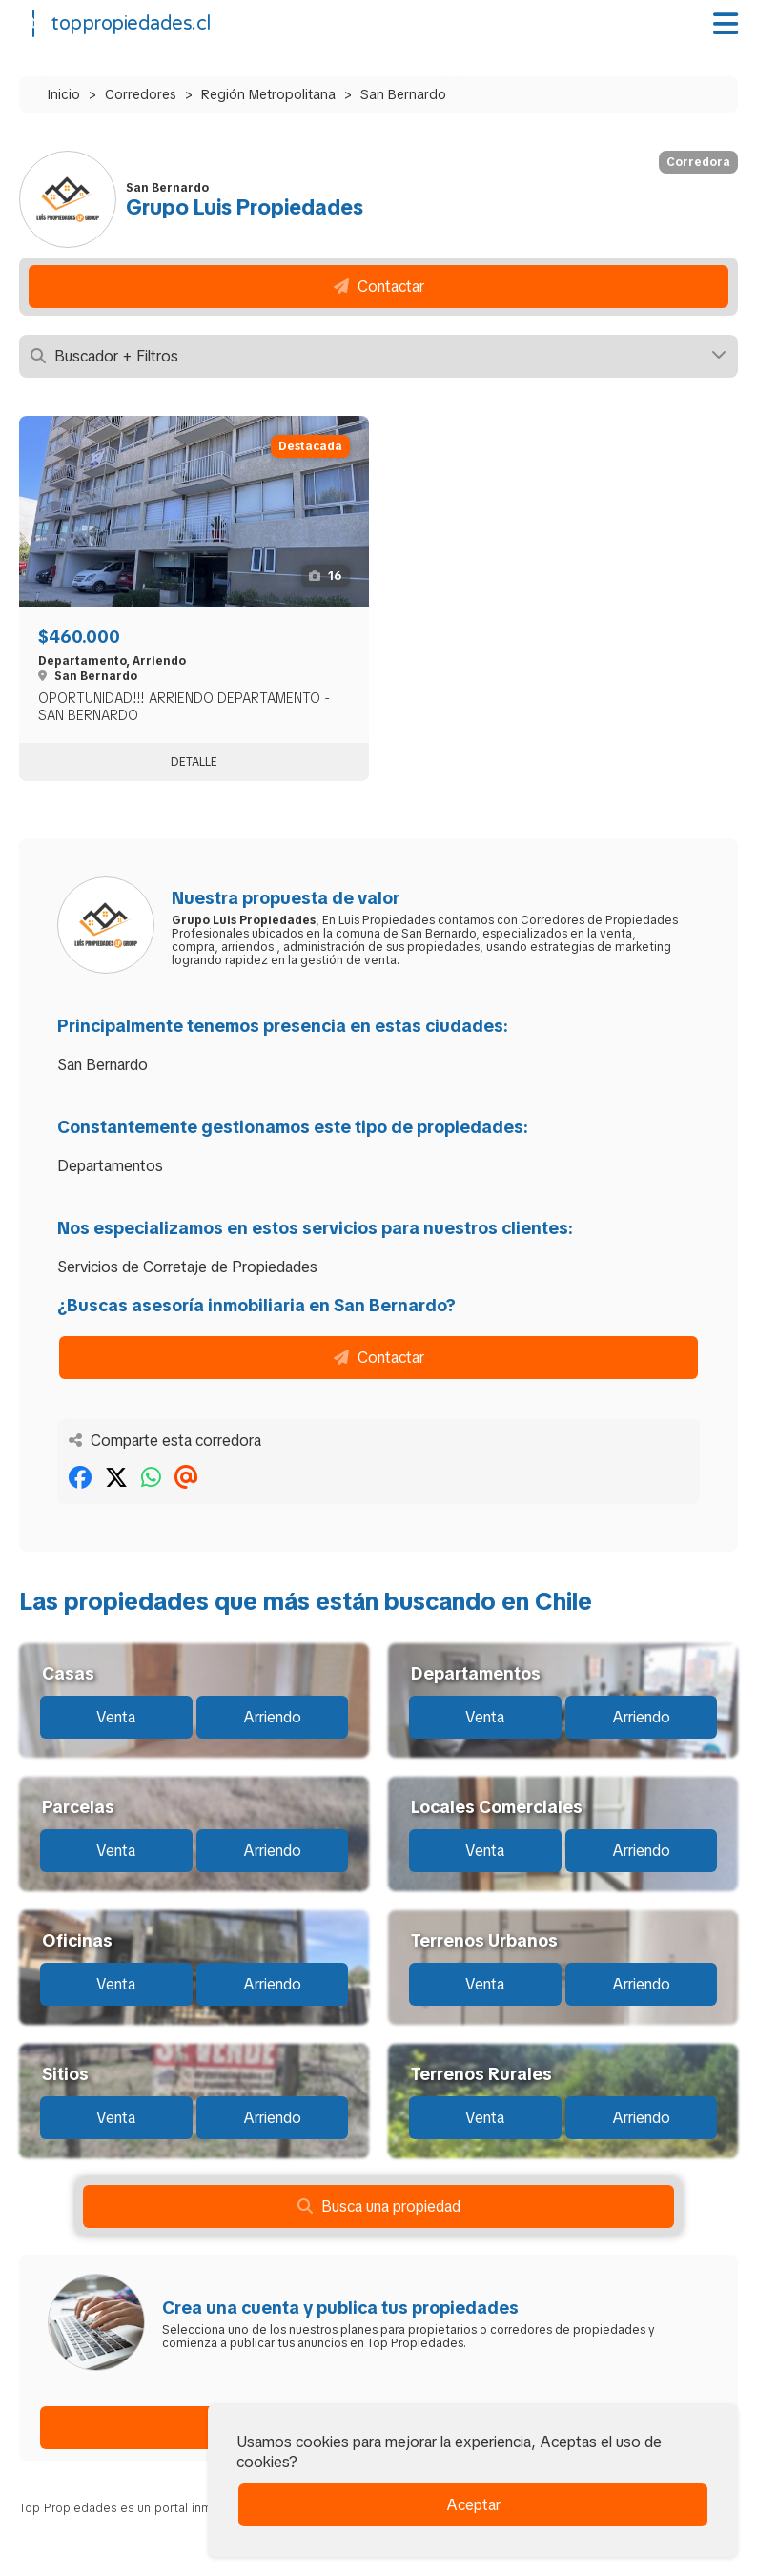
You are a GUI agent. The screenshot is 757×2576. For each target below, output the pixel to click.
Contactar (379, 287)
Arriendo (272, 1717)
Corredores (140, 94)
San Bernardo (403, 94)
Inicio (64, 94)
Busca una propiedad (378, 2206)
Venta (115, 1717)
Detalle (194, 762)
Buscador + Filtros (378, 356)
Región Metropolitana (268, 94)
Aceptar (473, 2505)
